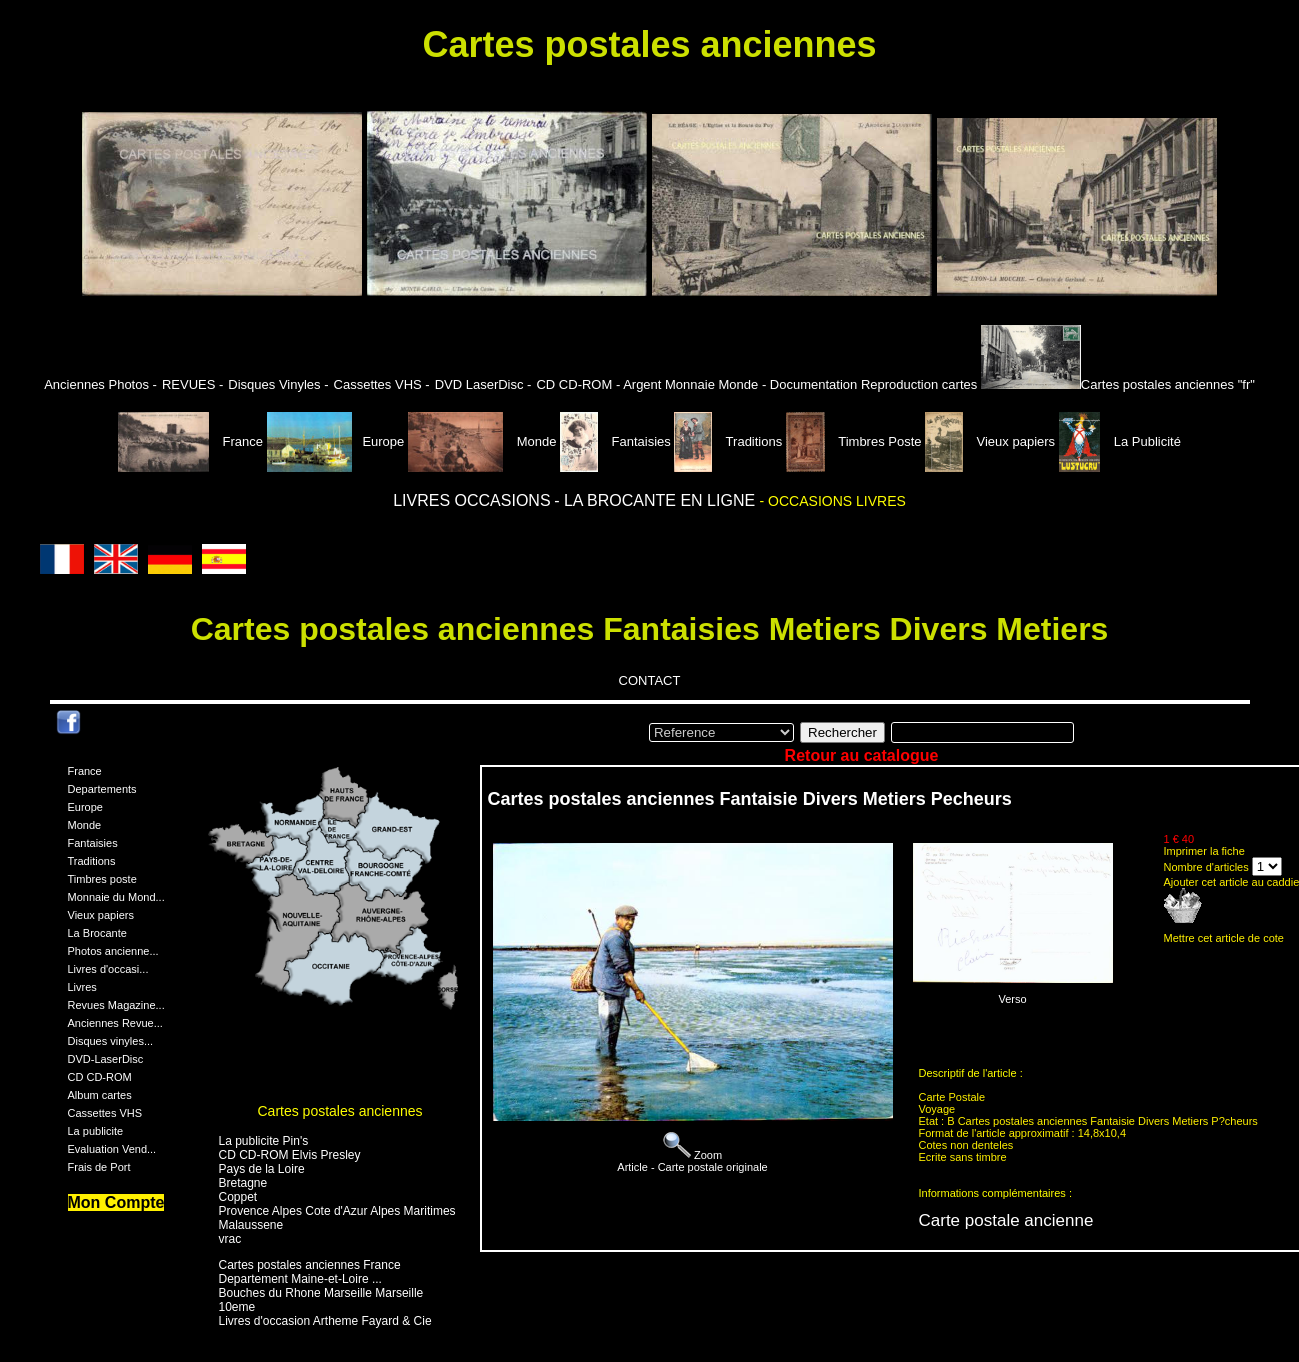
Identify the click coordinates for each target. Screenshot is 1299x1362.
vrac (230, 1239)
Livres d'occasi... (108, 969)
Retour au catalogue (862, 755)
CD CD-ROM (100, 1077)
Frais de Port (99, 1167)
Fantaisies (617, 441)
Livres (82, 987)
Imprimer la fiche (1204, 851)
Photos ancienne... (113, 951)
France (192, 441)
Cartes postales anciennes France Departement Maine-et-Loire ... (310, 1272)
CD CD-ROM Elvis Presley (290, 1155)
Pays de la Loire (262, 1169)
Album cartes (100, 1095)
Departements (102, 789)
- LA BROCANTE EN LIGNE (656, 500)
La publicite (96, 1131)
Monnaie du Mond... (116, 897)
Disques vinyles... (111, 1041)
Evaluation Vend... (112, 1149)
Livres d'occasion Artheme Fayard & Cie (325, 1321)
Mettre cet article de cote (1224, 938)
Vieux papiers (992, 441)
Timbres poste (102, 879)
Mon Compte (116, 1202)
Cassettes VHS (105, 1113)
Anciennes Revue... (115, 1023)
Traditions (729, 441)
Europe (336, 441)
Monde (482, 441)
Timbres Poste (855, 441)
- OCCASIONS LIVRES (833, 501)
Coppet (238, 1197)
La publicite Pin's (264, 1141)
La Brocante (97, 933)
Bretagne (243, 1183)
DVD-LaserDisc (106, 1059)
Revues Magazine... (116, 1005)
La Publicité (1120, 441)
